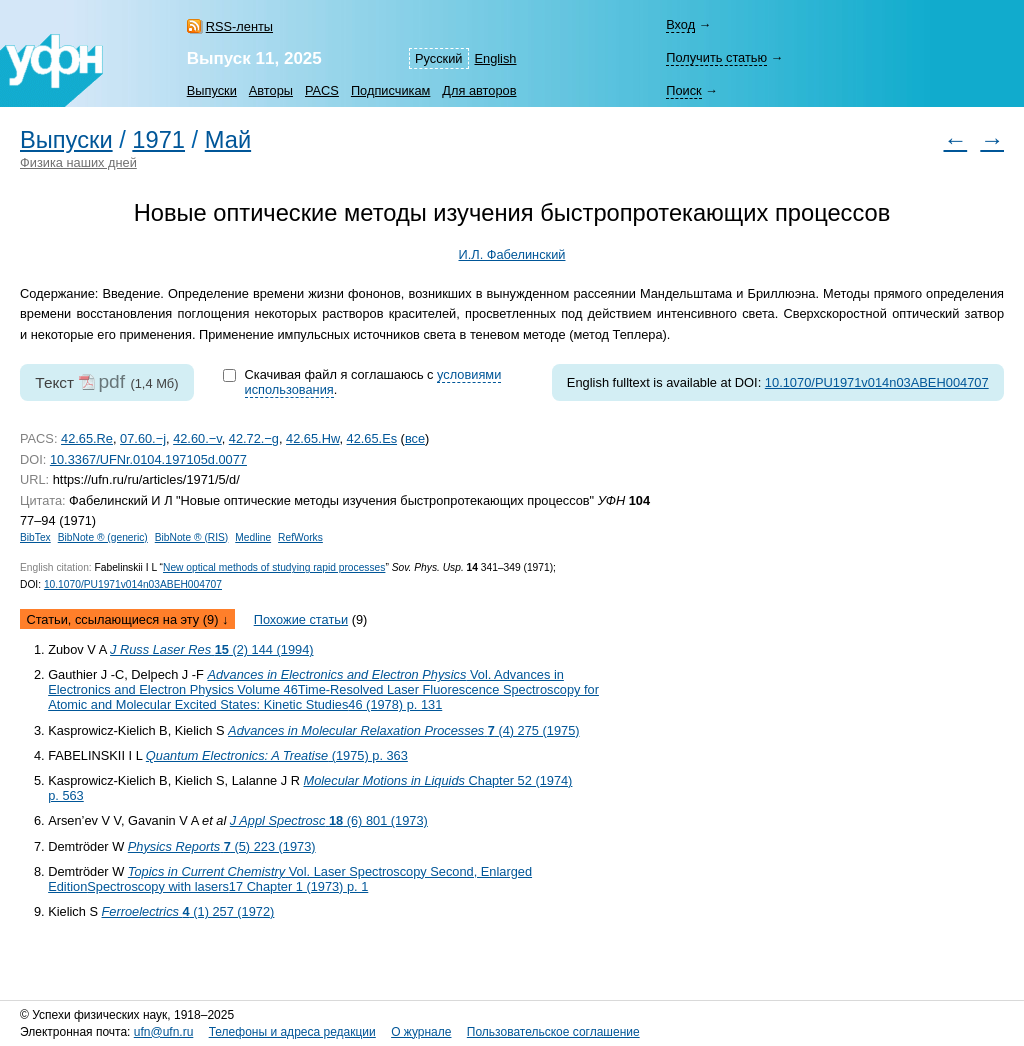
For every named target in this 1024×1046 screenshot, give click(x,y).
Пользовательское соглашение (553, 1032)
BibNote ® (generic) (103, 537)
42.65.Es (372, 438)
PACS (322, 90)
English (496, 58)
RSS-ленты (239, 26)
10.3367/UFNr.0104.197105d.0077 (148, 459)
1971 (158, 140)
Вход (680, 24)
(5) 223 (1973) (222, 846)
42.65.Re (87, 438)
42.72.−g (254, 438)
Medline (253, 537)
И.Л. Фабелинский (512, 254)
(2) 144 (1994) (211, 649)
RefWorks (300, 537)
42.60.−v (197, 438)
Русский (438, 58)
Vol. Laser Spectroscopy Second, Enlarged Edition (290, 879)
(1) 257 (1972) (188, 911)
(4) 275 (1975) (403, 730)
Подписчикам (390, 90)
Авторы (271, 90)
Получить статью (716, 57)
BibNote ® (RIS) (192, 537)
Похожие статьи (301, 619)
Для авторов (479, 90)
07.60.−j (143, 438)
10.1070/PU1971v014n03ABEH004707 (877, 382)
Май (228, 140)
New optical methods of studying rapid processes (274, 567)
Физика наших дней (78, 162)
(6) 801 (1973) (329, 820)
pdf (111, 381)
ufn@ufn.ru (164, 1032)
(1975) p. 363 (277, 755)
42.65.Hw (312, 438)
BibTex (35, 537)
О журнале (421, 1032)
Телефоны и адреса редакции (292, 1032)
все (415, 438)
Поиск (683, 90)
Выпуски (212, 90)
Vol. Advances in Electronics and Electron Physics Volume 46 (323, 689)
